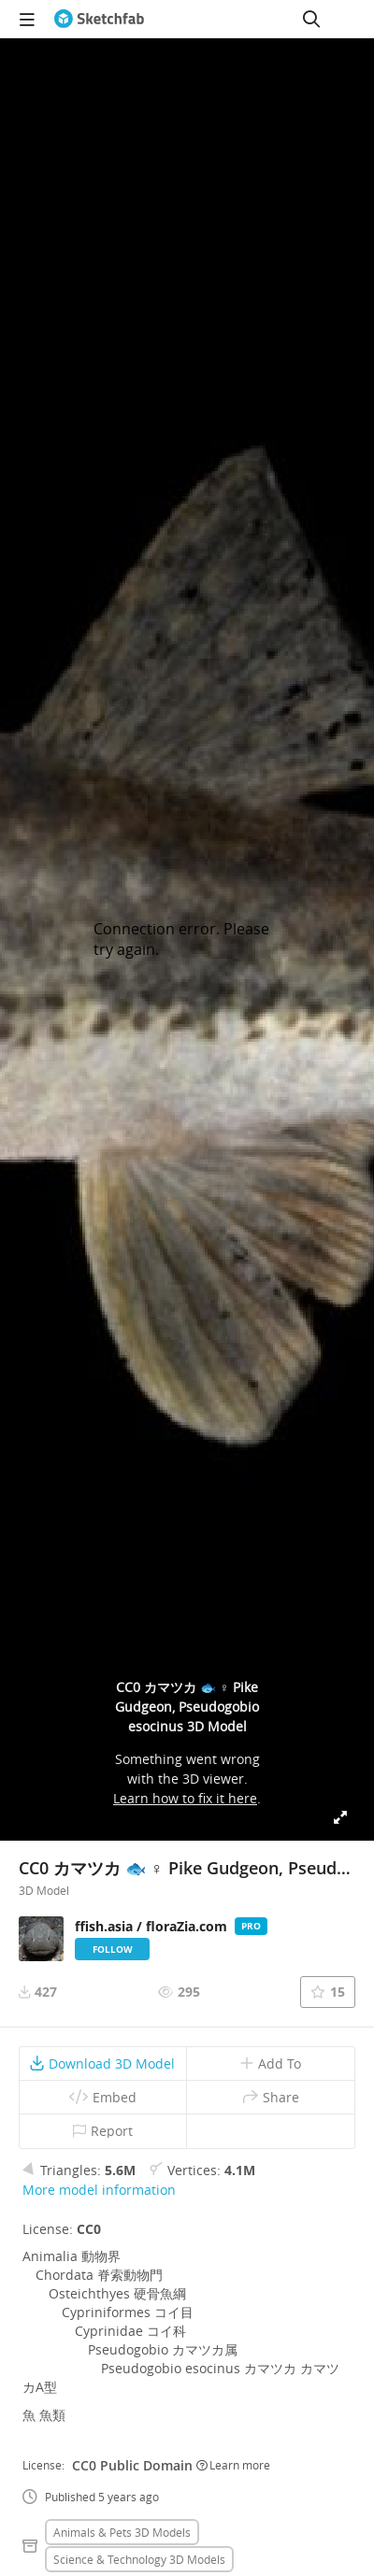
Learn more (233, 2464)
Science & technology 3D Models (139, 2559)
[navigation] (27, 19)
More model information (99, 2190)
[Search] (311, 19)
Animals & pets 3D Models (122, 2532)
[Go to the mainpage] (99, 18)
